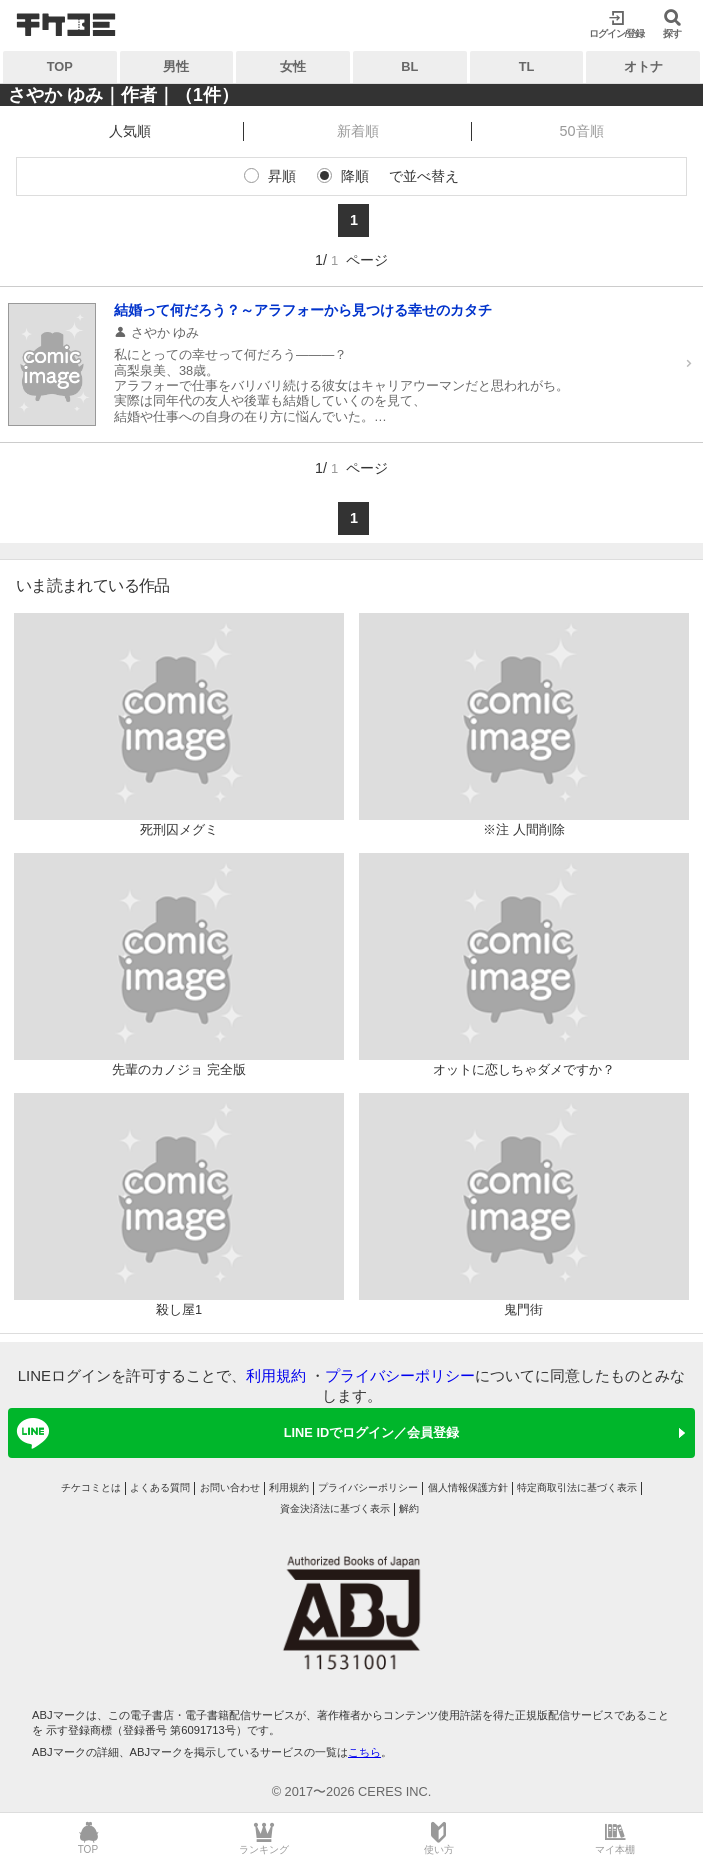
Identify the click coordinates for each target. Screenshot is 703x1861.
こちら (364, 1752)
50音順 (582, 131)
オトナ (643, 66)
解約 (409, 1508)
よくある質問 (160, 1487)
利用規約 (276, 1375)
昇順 (282, 176)
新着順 (358, 131)
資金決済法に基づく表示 (335, 1508)
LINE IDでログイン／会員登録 (234, 1433)
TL (527, 66)
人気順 (130, 131)
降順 (355, 176)
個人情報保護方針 (468, 1487)
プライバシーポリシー (400, 1375)
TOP (60, 66)
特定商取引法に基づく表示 (577, 1487)
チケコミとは (91, 1487)
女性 (293, 66)
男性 (176, 66)
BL (409, 66)
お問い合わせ (230, 1487)
